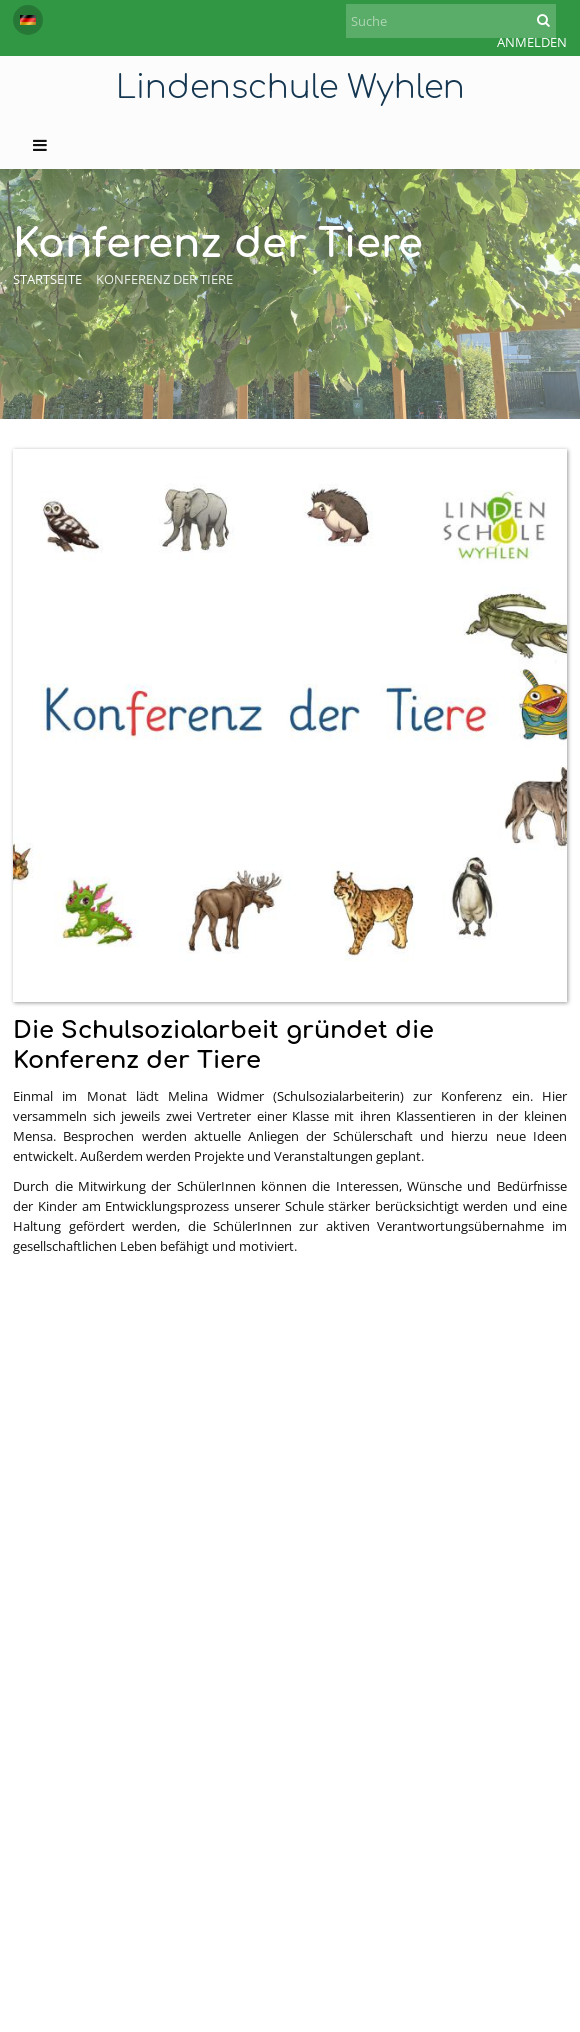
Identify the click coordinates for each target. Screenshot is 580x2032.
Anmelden (532, 42)
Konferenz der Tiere (164, 279)
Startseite (47, 279)
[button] (28, 20)
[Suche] (451, 21)
